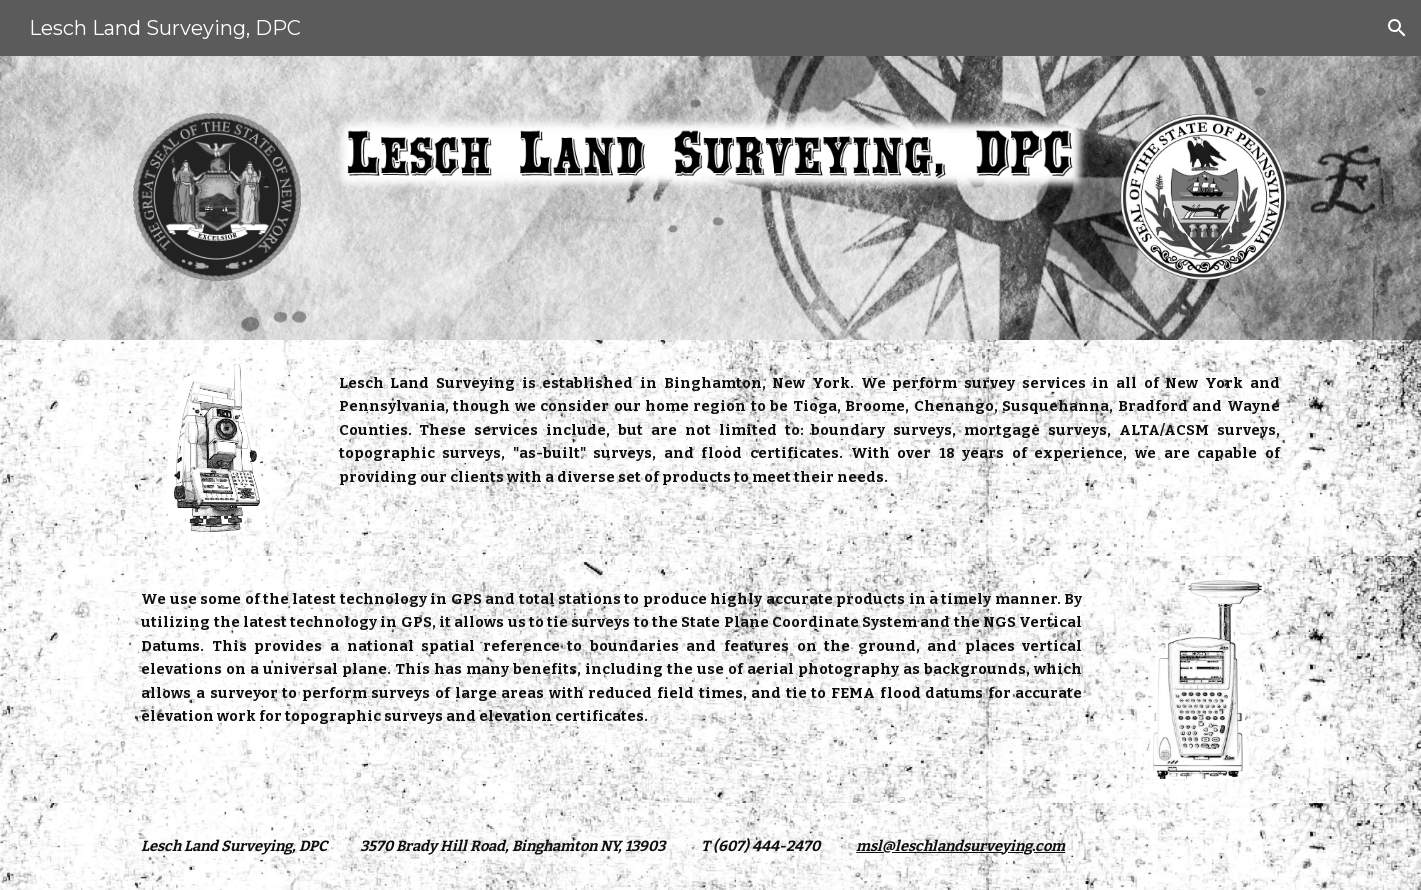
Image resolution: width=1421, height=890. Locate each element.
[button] (1397, 28)
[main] (809, 430)
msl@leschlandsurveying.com (960, 846)
